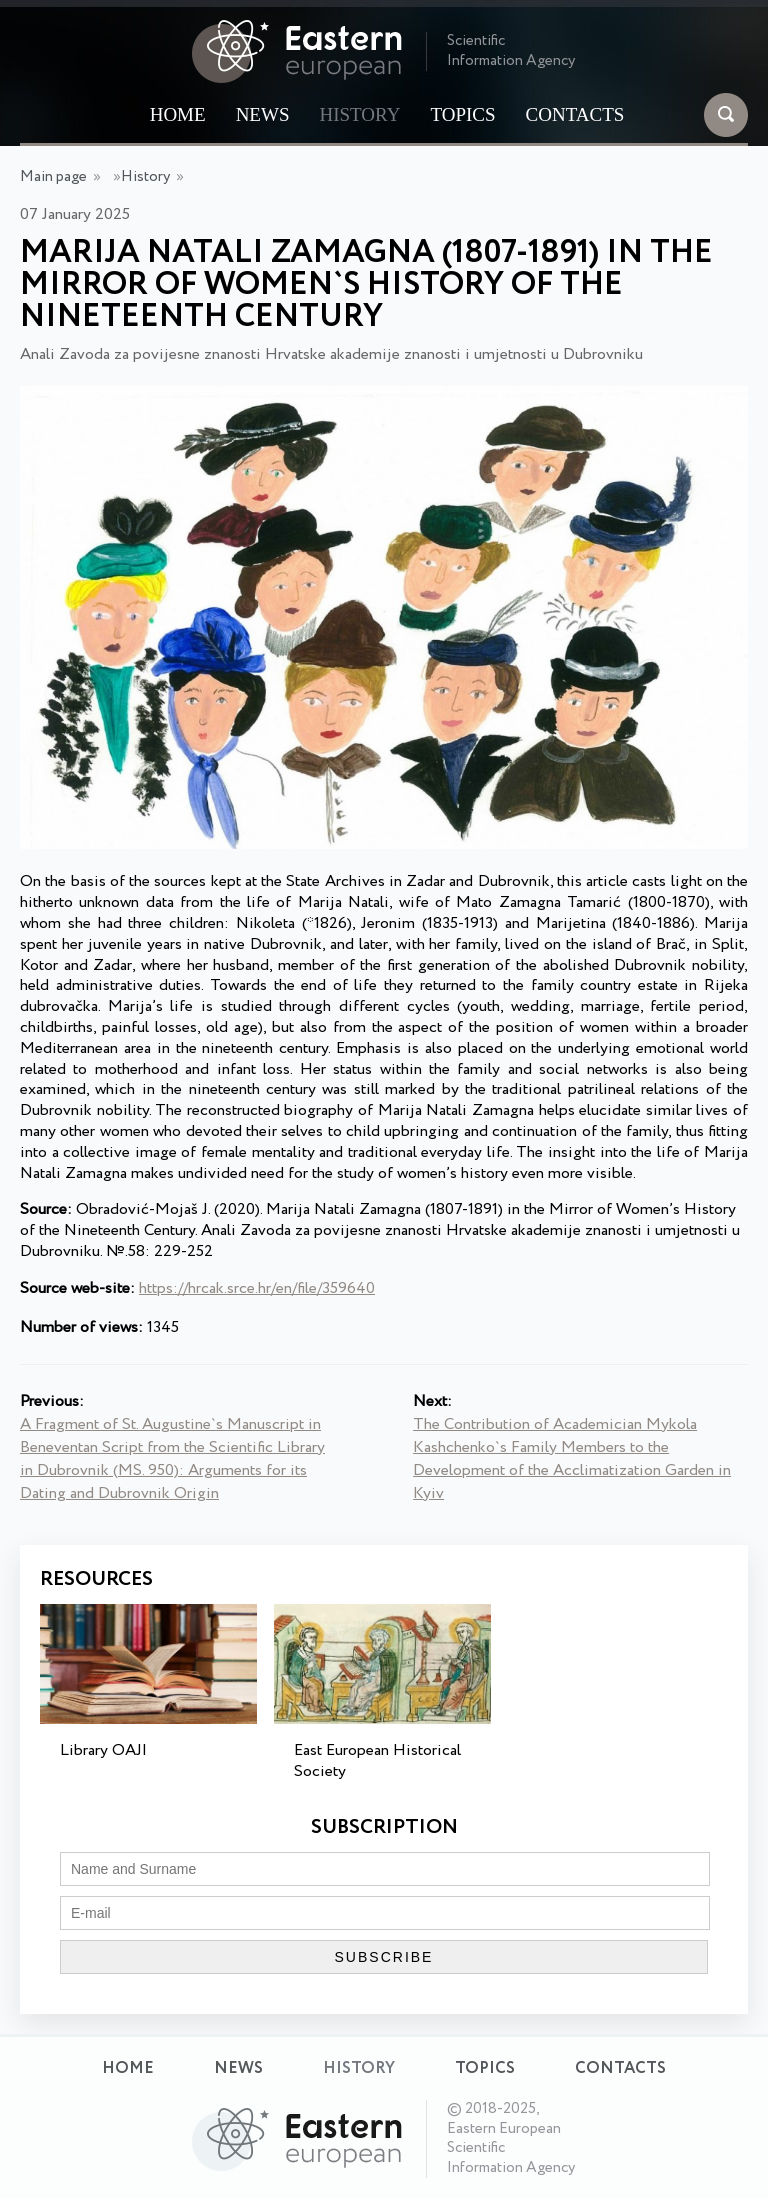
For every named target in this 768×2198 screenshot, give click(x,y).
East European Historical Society (377, 1761)
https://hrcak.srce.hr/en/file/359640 (257, 1288)
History (359, 114)
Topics (462, 114)
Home (178, 114)
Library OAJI (103, 1750)
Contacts (575, 114)
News (263, 114)
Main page (53, 177)
